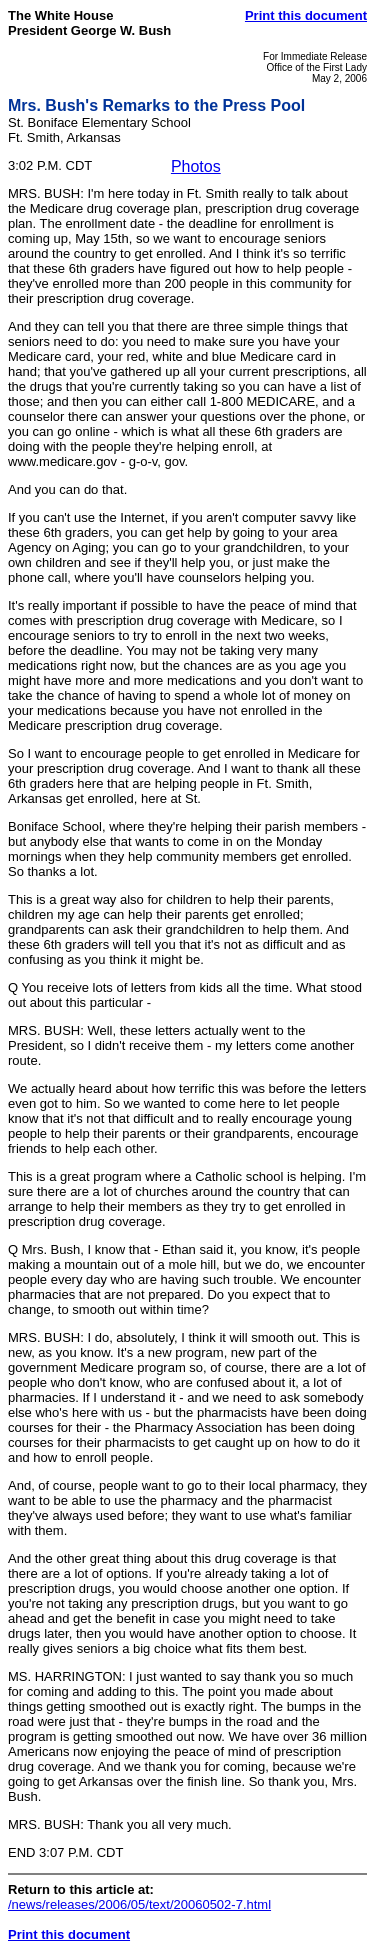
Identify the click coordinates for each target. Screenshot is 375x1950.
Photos (196, 166)
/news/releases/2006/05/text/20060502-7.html (139, 1904)
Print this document (306, 15)
